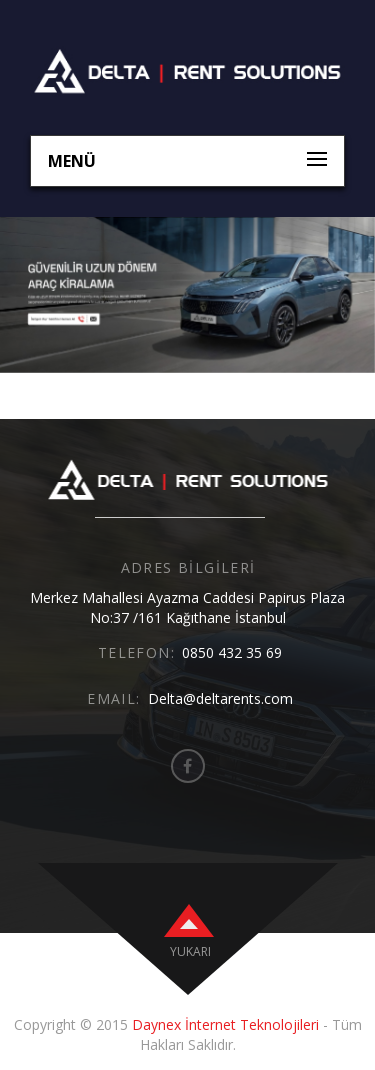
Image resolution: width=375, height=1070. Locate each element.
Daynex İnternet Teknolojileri (225, 1024)
